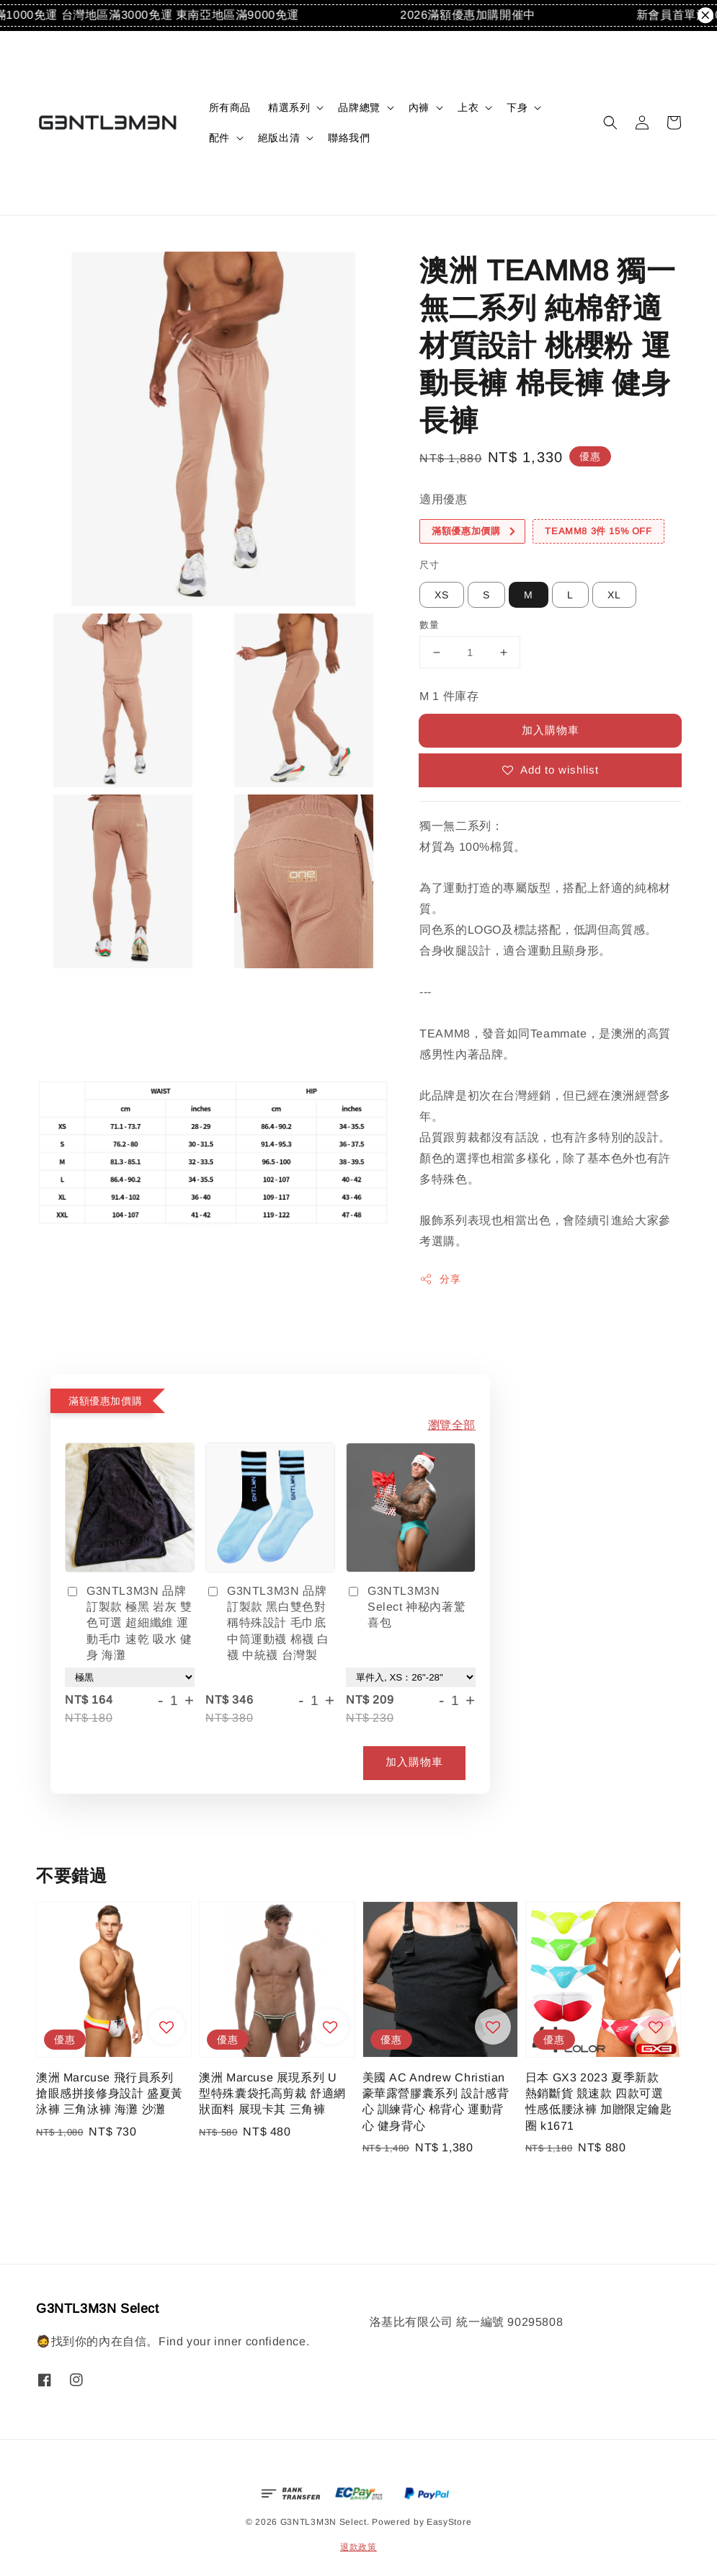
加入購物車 (550, 730)
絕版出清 (279, 137)
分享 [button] (439, 1278)
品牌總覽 (359, 107)
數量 (429, 624)
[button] (610, 122)
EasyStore (449, 2522)
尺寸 (429, 564)
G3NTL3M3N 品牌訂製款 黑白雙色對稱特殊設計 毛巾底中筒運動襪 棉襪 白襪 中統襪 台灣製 (267, 1623)
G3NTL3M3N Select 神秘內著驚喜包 (406, 1607)
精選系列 (289, 107)
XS (442, 595)
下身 (517, 107)
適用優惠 (443, 499)
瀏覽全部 (452, 1425)
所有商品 (230, 107)
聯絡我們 (349, 137)
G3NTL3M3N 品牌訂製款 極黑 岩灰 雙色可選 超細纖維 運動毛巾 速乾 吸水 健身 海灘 (128, 1623)
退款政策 (358, 2547)
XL (614, 595)
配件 (219, 137)
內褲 (419, 107)
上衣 (468, 107)
